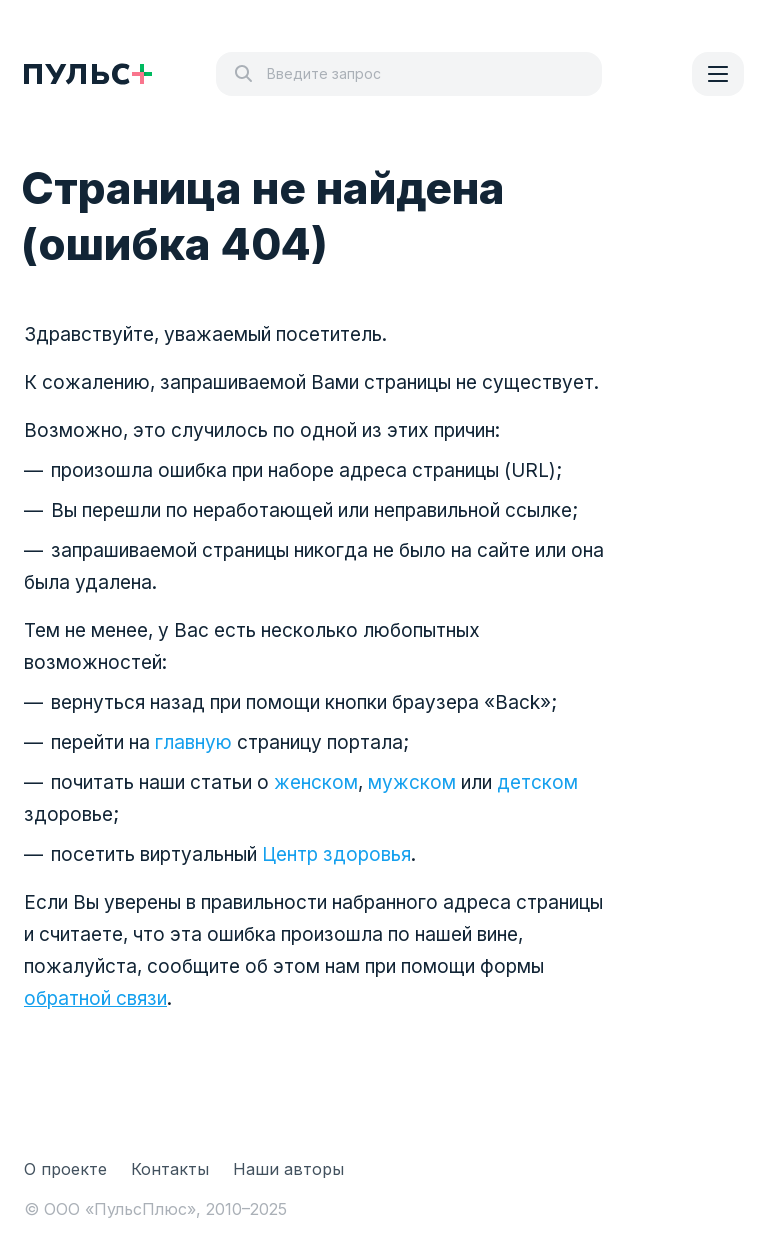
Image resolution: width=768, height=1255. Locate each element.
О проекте (65, 1169)
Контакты (170, 1169)
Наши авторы (288, 1169)
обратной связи (95, 998)
